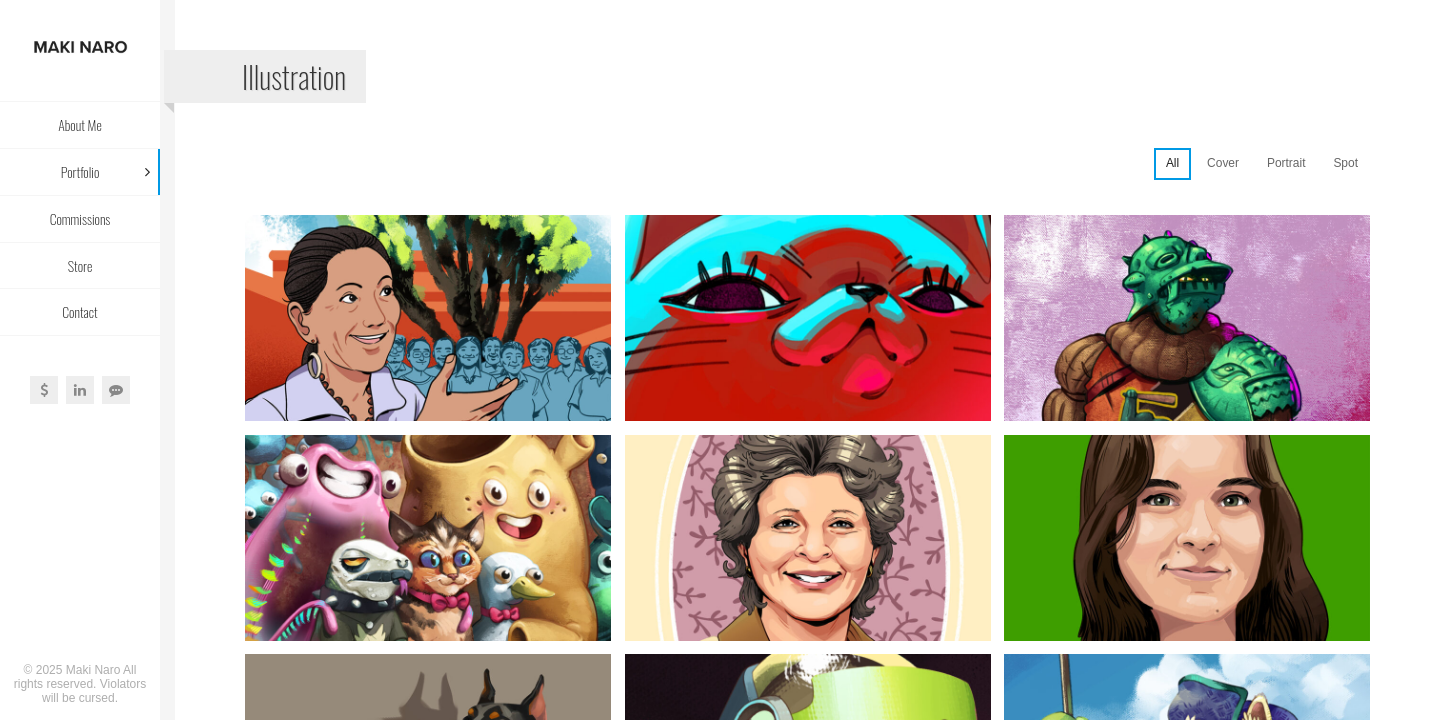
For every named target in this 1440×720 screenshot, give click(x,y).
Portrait (1286, 163)
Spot (1345, 163)
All (1172, 163)
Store (80, 265)
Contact (80, 311)
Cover (1223, 163)
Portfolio (80, 171)
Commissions (80, 218)
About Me (79, 124)
